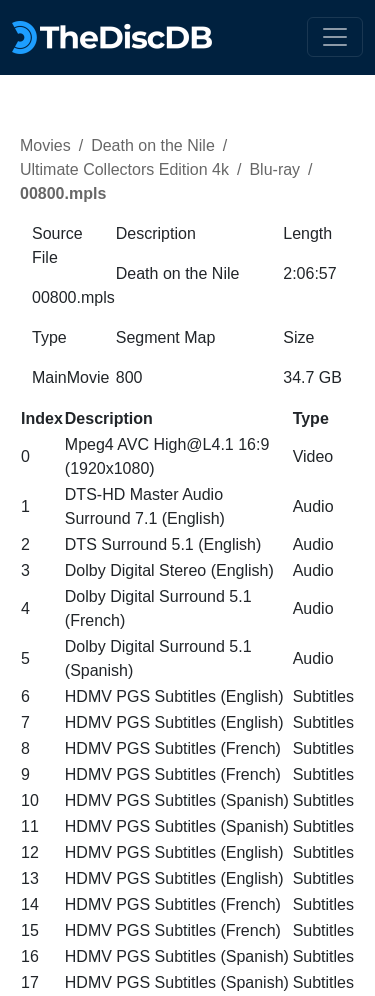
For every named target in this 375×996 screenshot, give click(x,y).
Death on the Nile (153, 145)
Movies (45, 145)
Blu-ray (274, 169)
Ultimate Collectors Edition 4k (124, 169)
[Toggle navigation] (335, 37)
